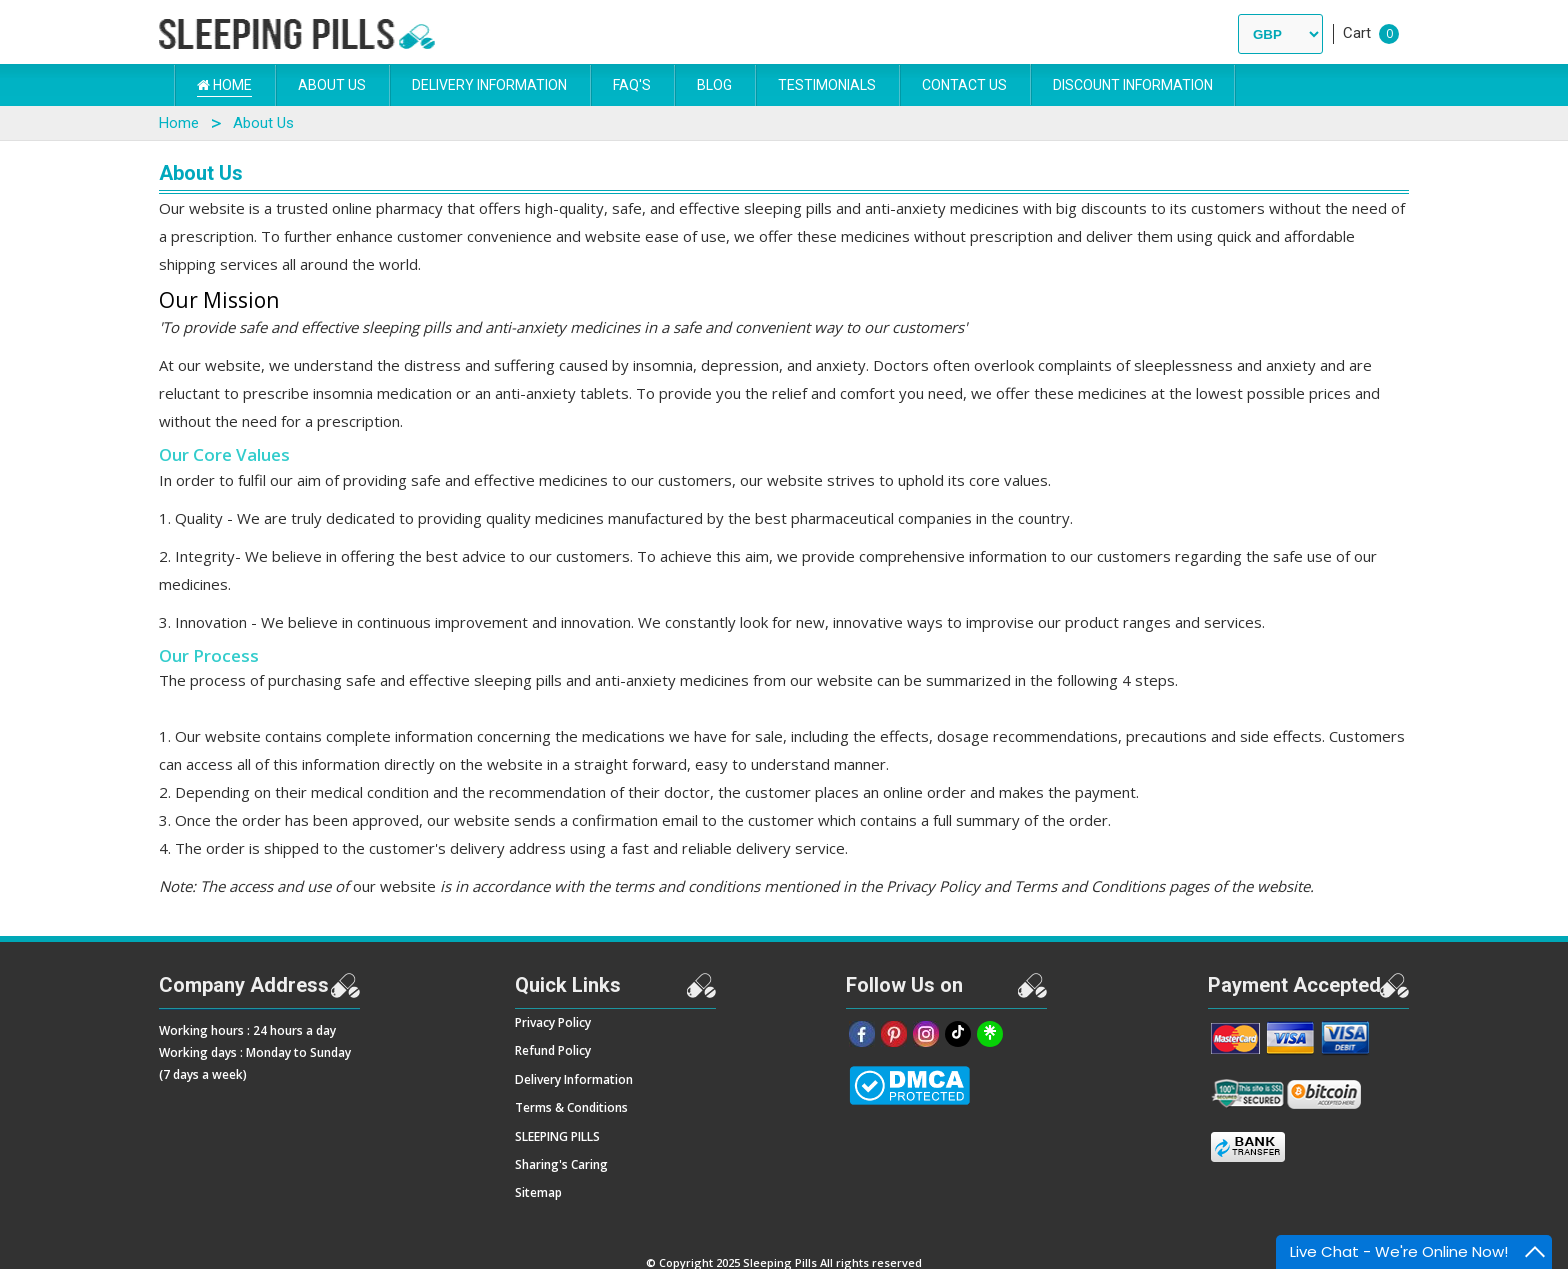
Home (224, 85)
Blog (714, 85)
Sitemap (538, 1192)
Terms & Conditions (571, 1107)
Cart (1357, 33)
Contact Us (964, 85)
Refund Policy (553, 1050)
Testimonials (827, 85)
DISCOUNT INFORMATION (1133, 85)
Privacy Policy (553, 1022)
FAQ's (632, 85)
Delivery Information (489, 85)
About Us (332, 85)
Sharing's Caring (561, 1164)
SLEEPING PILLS (557, 1136)
